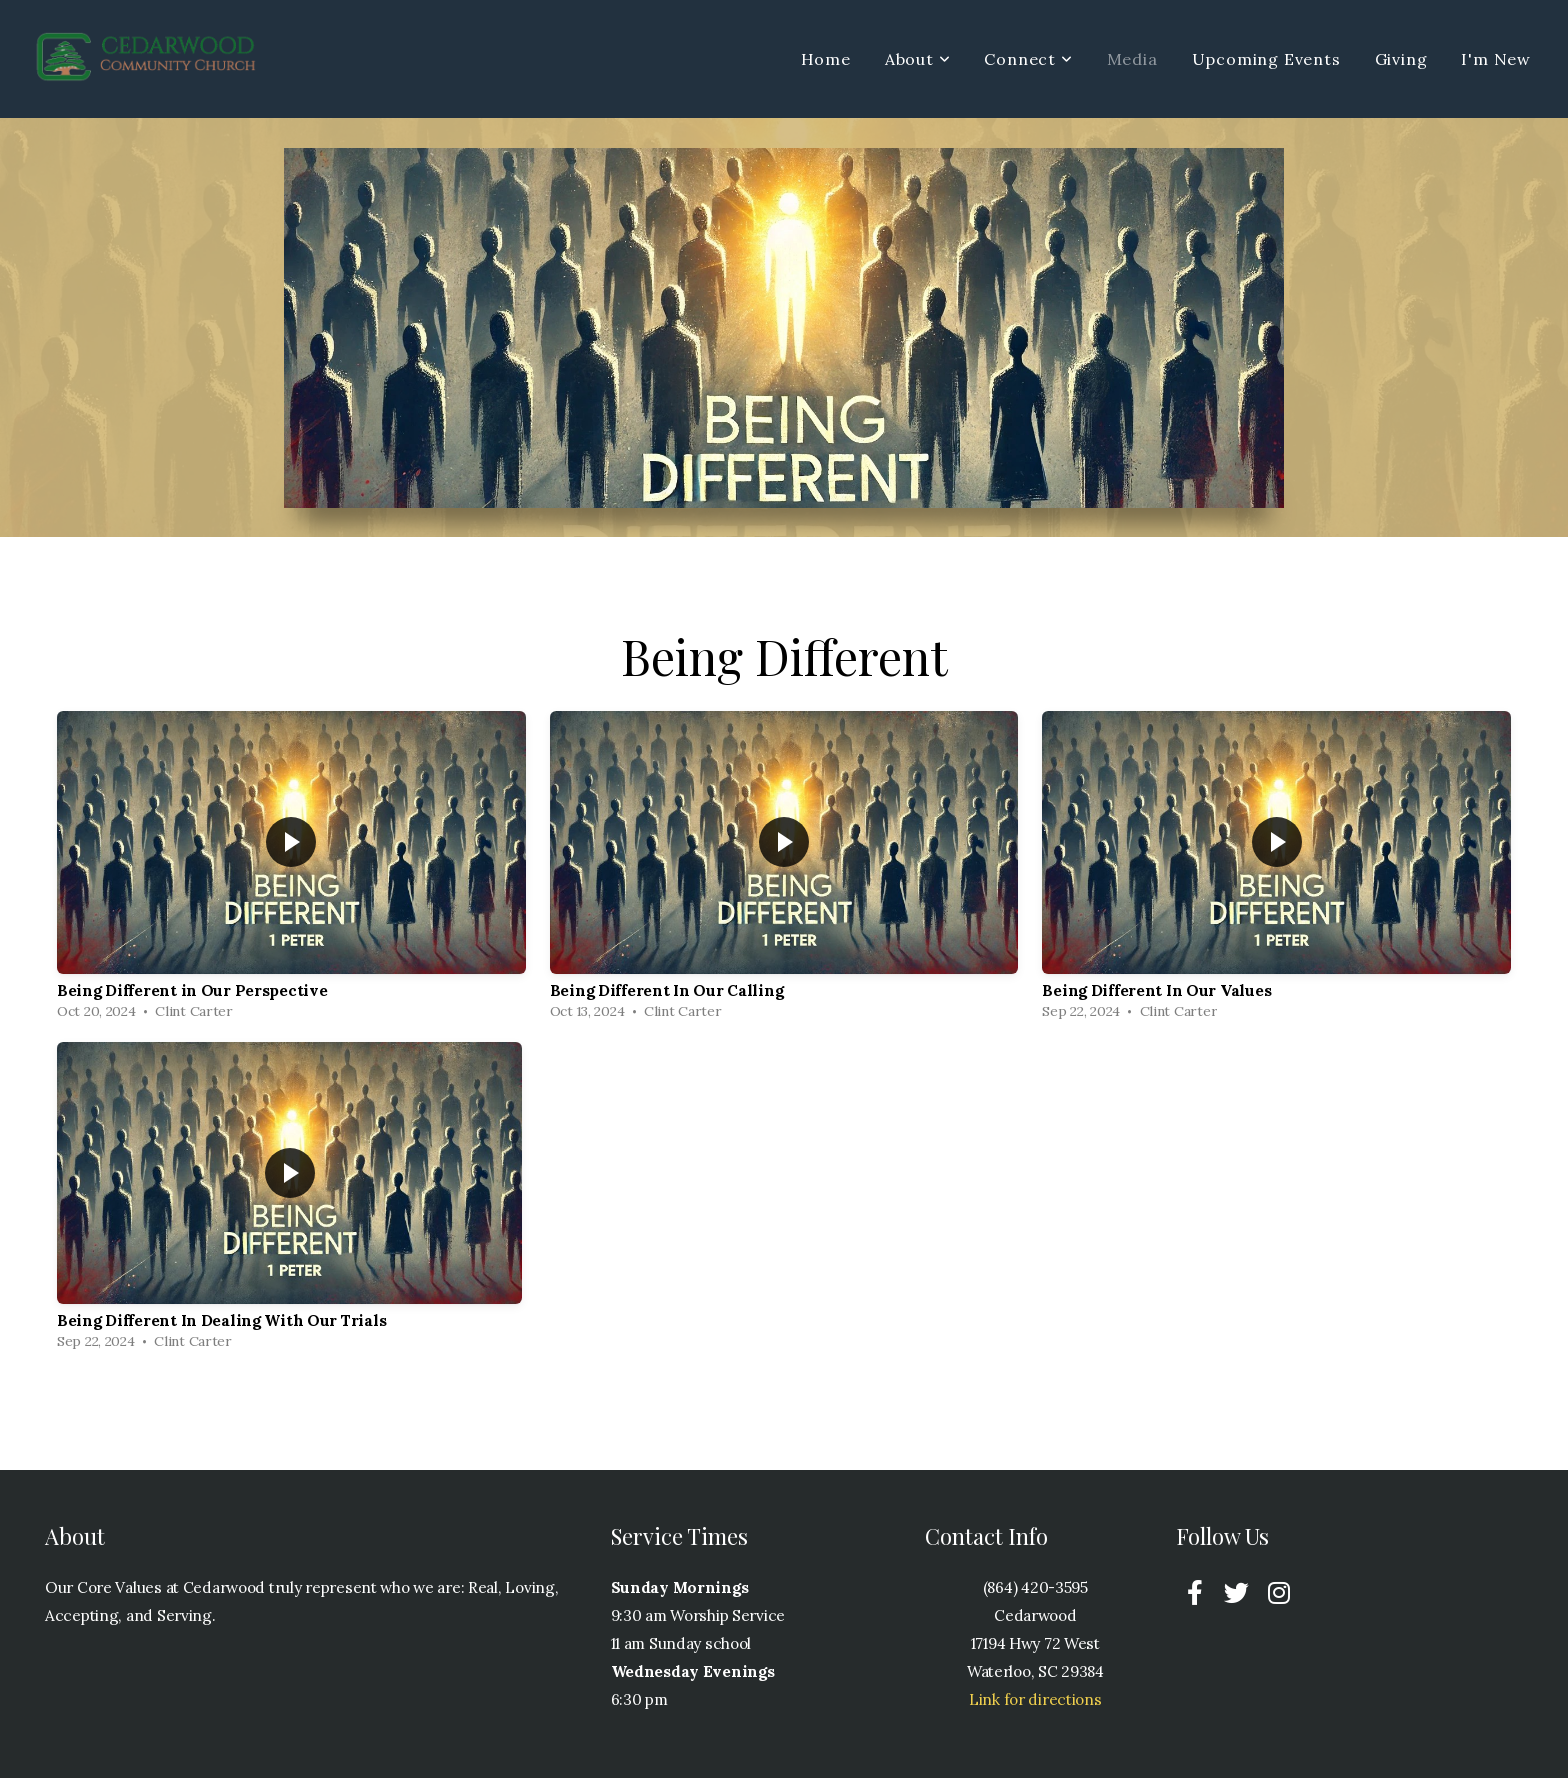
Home (826, 59)
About (918, 59)
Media (1132, 59)
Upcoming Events (1266, 59)
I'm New (1496, 59)
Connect (1028, 59)
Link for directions (1035, 1699)
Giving (1401, 59)
